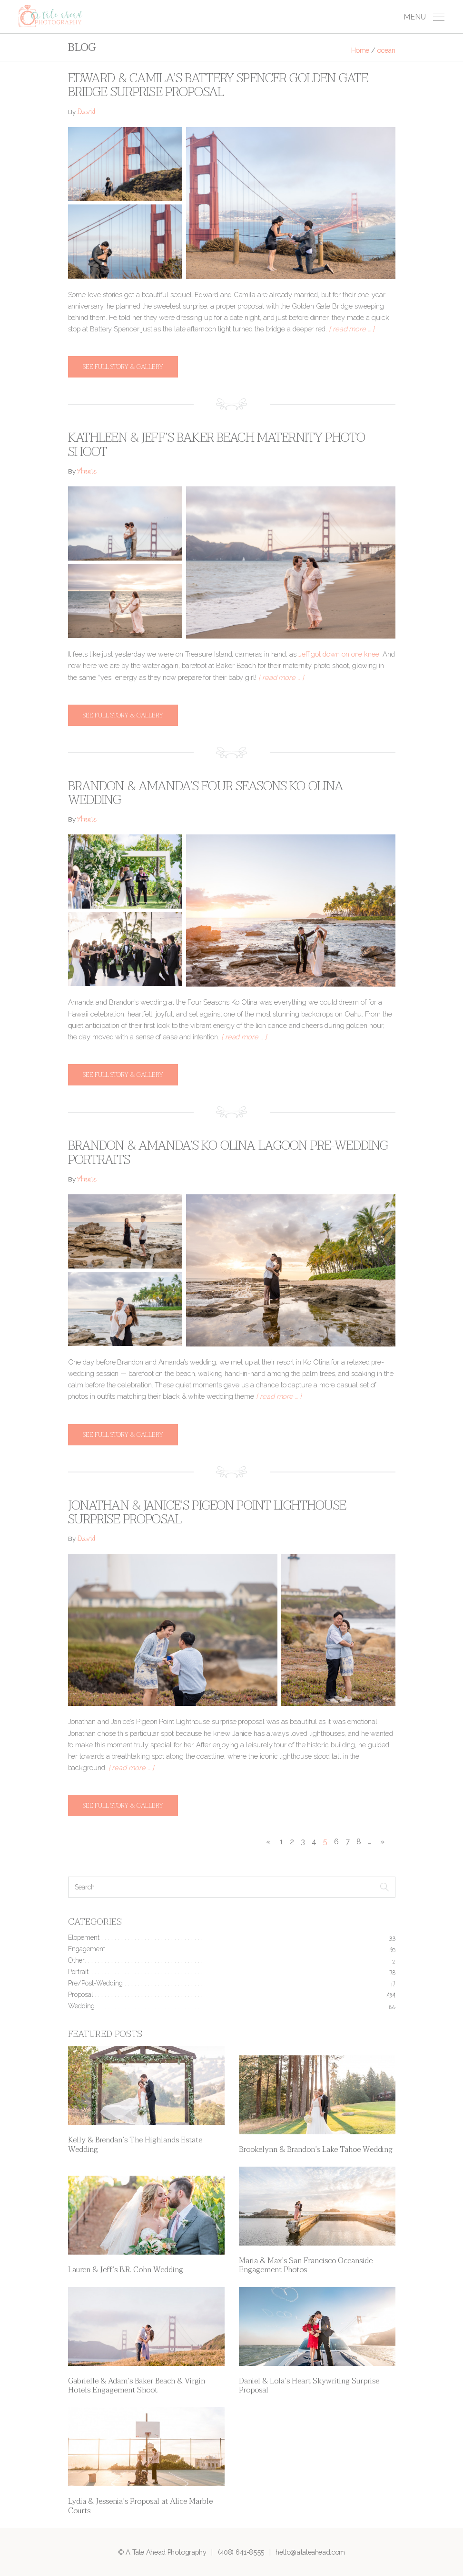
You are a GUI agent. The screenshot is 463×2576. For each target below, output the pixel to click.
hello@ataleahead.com (310, 2552)
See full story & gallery (123, 366)
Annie (87, 472)
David (86, 113)
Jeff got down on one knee (338, 654)
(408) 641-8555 (241, 2552)
